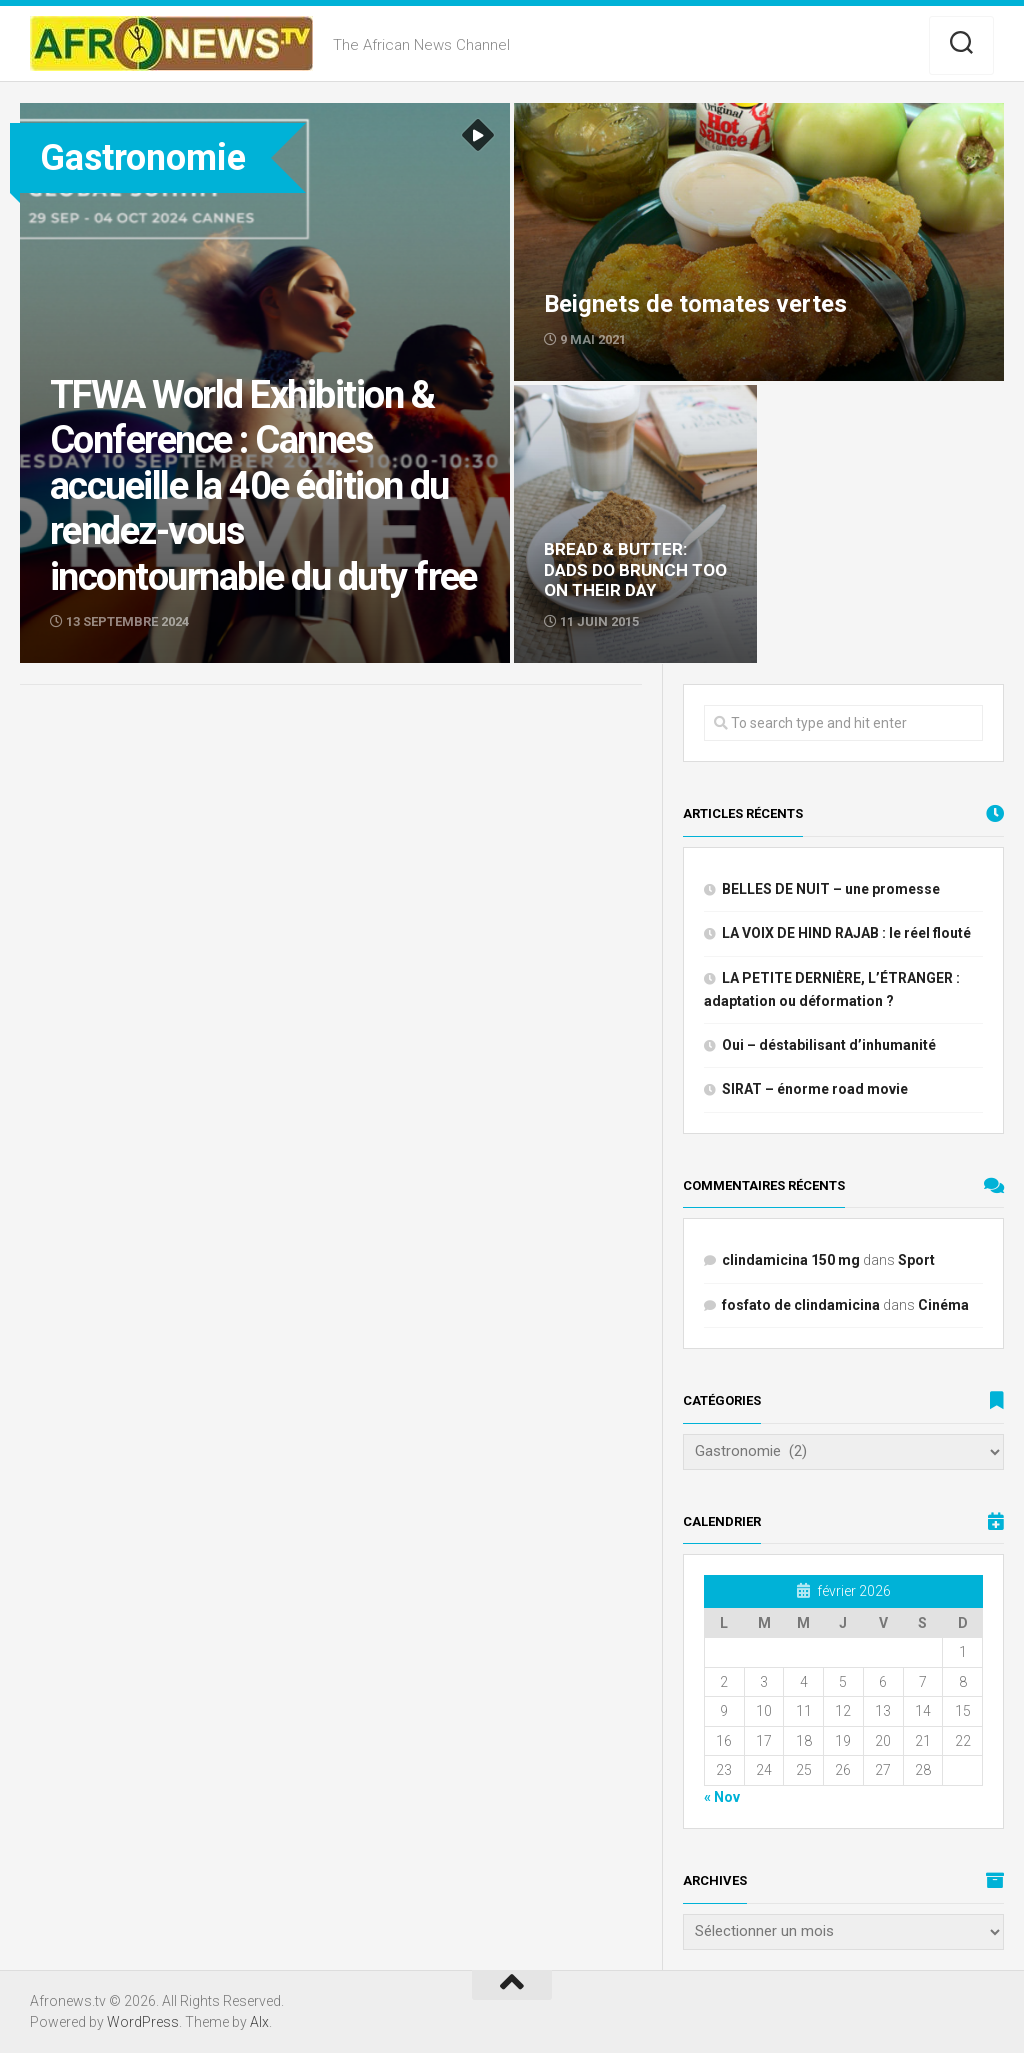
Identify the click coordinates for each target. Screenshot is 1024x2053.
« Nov (722, 1797)
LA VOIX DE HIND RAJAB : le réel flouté (846, 933)
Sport (916, 1260)
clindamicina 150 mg (791, 1260)
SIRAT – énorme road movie (815, 1089)
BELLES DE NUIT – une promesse (831, 889)
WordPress (143, 2022)
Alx (259, 2022)
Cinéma (943, 1305)
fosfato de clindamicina (801, 1305)
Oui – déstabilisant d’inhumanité (829, 1045)
